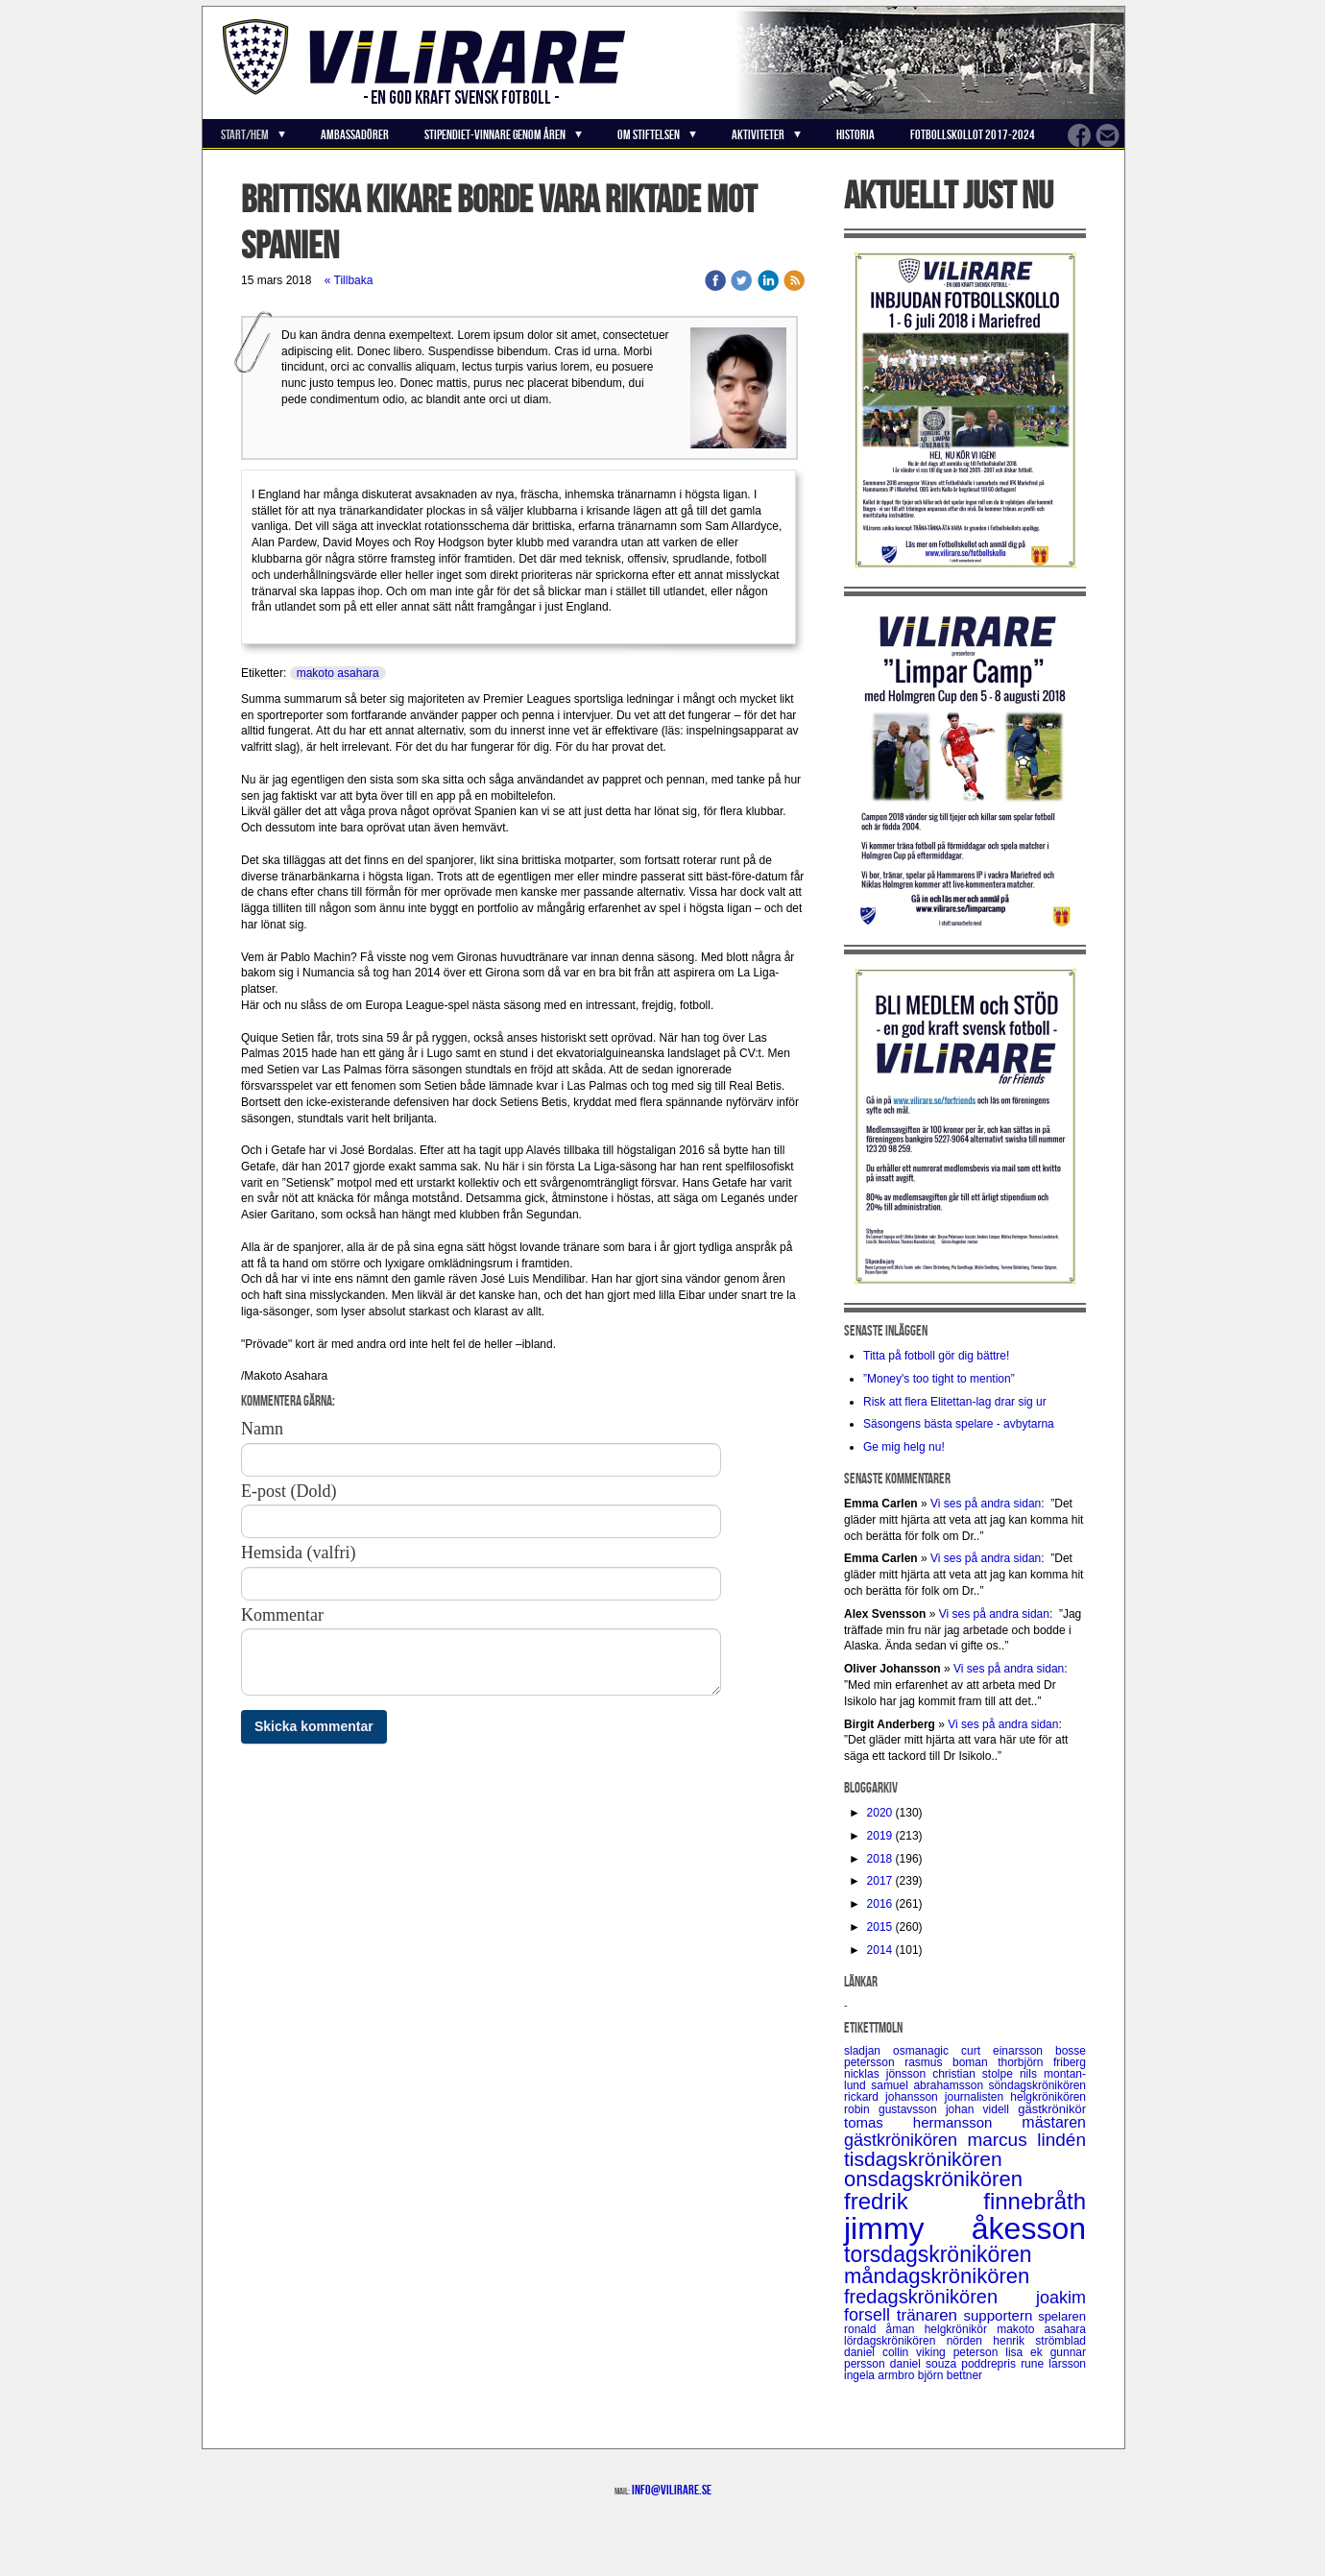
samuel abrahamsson (929, 2085)
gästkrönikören (905, 2140)
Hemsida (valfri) (298, 1552)
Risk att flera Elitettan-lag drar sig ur (955, 1401)
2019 (880, 1835)
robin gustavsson (895, 2109)
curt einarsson (1008, 2051)
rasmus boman (951, 2062)
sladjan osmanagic (902, 2051)
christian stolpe (976, 2074)
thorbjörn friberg (1042, 2062)
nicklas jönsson (888, 2074)
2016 (880, 1904)
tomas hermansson (933, 2122)
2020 (880, 1812)
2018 (880, 1859)
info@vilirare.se (671, 2489)
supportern (1001, 2315)
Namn (262, 1428)
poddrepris (991, 2364)
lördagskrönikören (895, 2340)
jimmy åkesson (965, 2228)
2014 (880, 1950)
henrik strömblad (1039, 2340)
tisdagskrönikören (923, 2159)
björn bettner (950, 2375)
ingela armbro (881, 2375)
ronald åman (884, 2329)
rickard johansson (894, 2097)
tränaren (930, 2315)
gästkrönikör (1052, 2109)
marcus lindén (1026, 2140)
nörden (970, 2340)
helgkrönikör (961, 2329)
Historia (855, 134)
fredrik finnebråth (965, 2201)
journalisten (977, 2097)
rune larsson (1053, 2364)
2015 (880, 1927)
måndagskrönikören (936, 2276)
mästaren (1054, 2122)
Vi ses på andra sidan (985, 1503)
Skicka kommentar (313, 1726)
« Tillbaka (349, 280)
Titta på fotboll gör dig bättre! (936, 1355)
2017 (880, 1881)
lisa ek (1027, 2352)
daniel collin (880, 2352)
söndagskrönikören (1037, 2085)
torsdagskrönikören (938, 2254)
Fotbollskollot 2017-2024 (972, 134)
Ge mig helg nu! (904, 1447)
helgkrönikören (1048, 2097)
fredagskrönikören (940, 2296)
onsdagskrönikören (933, 2179)
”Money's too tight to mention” (939, 1378)
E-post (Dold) (288, 1491)
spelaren (1062, 2316)
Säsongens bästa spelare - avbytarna (960, 1424)
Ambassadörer (355, 134)
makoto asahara (338, 673)
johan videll (982, 2109)
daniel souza (925, 2364)
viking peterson (960, 2352)
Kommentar (282, 1615)
